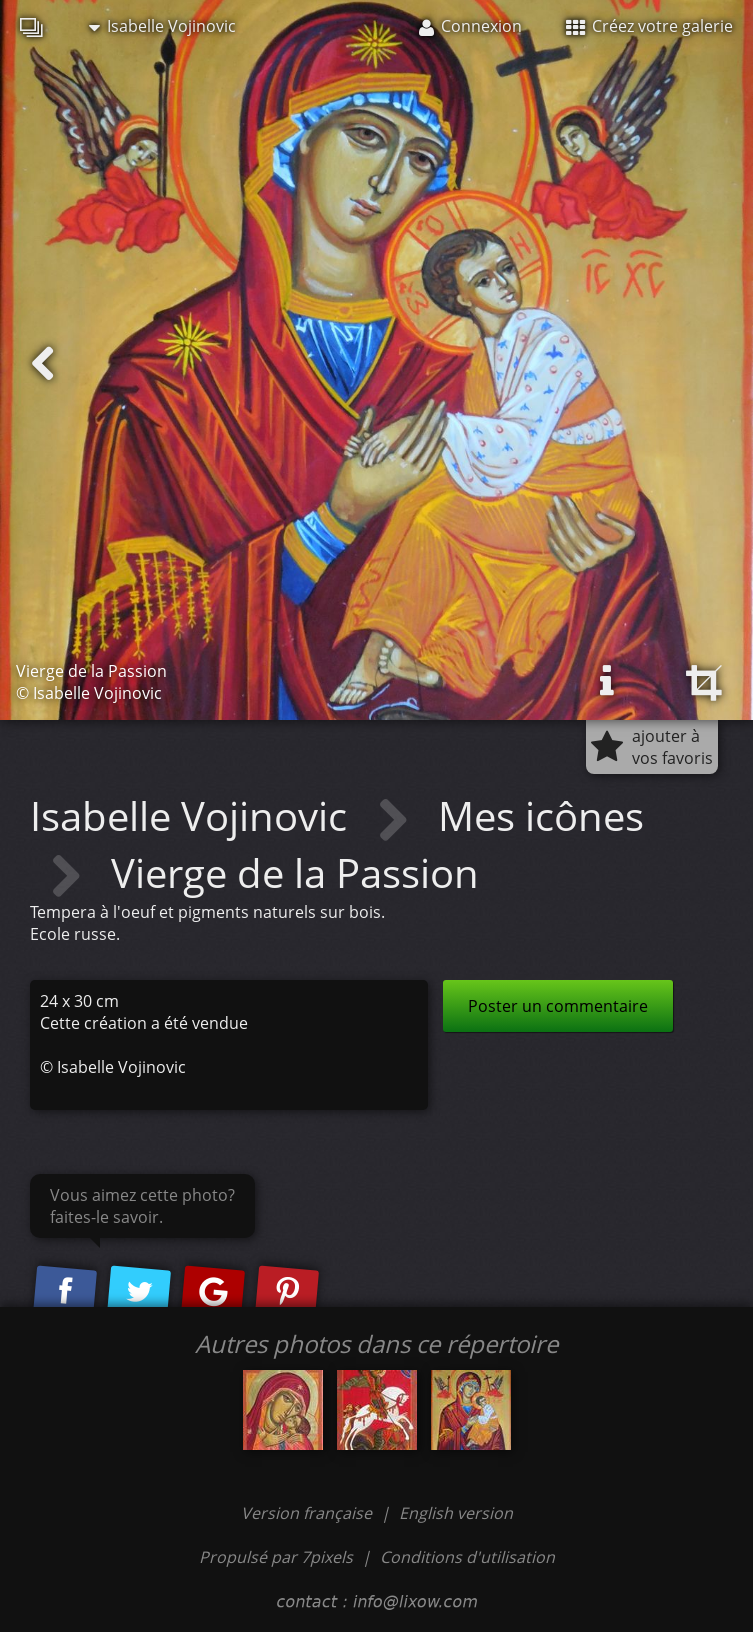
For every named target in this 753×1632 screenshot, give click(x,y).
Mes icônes (541, 815)
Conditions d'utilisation (467, 1557)
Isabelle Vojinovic (162, 26)
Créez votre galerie (649, 26)
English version (456, 1513)
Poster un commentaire (558, 1006)
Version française (308, 1513)
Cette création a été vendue (144, 1023)
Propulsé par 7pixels (276, 1557)
